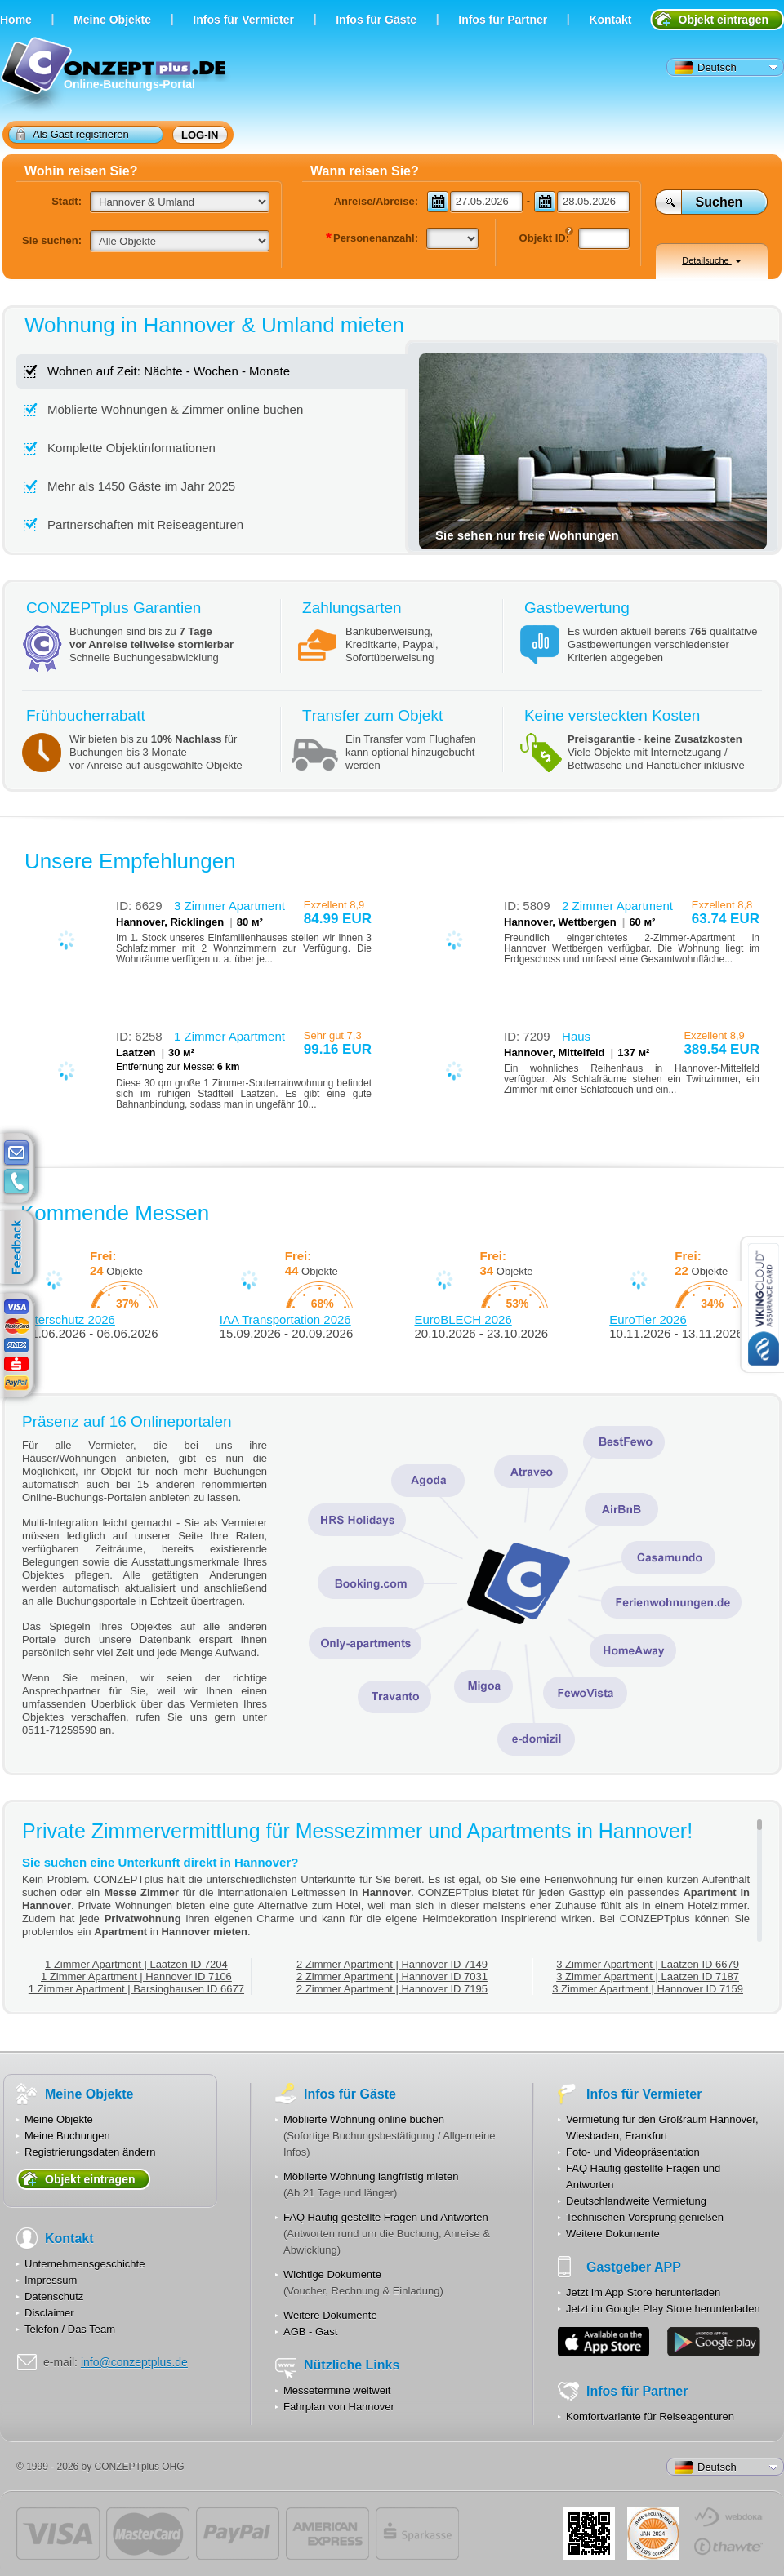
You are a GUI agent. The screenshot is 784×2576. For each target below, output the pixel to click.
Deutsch (706, 67)
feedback (21, 1248)
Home (16, 19)
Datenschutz (53, 2296)
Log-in (200, 135)
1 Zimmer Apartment (229, 1036)
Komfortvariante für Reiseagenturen (650, 2416)
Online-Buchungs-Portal (115, 75)
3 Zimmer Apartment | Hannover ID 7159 (647, 1989)
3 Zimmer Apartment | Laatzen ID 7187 (647, 1976)
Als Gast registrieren (72, 133)
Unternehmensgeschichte (84, 2264)
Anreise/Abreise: (376, 201)
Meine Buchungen (67, 2136)
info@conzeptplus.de (134, 2362)
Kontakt (610, 19)
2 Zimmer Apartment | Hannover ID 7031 (392, 1976)
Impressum (50, 2280)
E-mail (16, 1153)
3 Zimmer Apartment (229, 906)
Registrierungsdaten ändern (89, 2152)
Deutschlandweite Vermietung (636, 2201)
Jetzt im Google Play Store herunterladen (663, 2309)
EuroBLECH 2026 (463, 1319)
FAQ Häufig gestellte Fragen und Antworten (385, 2217)
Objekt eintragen (723, 19)
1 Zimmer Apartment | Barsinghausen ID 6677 (136, 1989)
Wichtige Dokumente (332, 2274)
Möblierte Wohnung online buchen (363, 2119)
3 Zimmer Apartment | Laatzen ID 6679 (647, 1964)
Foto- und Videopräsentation (633, 2152)
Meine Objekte (112, 19)
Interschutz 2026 (69, 1319)
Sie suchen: (52, 240)
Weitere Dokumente (330, 2315)
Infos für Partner (502, 19)
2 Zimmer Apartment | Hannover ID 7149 (392, 1964)
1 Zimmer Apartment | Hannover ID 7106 (136, 1976)
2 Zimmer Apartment (617, 906)
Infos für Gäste (376, 19)
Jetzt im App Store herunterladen (643, 2292)
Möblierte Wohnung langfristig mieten (370, 2176)
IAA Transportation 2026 (285, 1319)
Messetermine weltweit (337, 2390)
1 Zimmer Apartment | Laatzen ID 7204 (136, 1964)
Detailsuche (712, 260)
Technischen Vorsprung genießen (645, 2217)
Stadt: (66, 201)
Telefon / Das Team (69, 2329)
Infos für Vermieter (243, 19)
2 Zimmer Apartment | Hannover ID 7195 (392, 1989)
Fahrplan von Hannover (338, 2407)
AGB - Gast (310, 2331)
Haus (576, 1036)
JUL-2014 (653, 2533)
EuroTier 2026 (648, 1319)
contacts (16, 1182)
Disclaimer (49, 2313)
